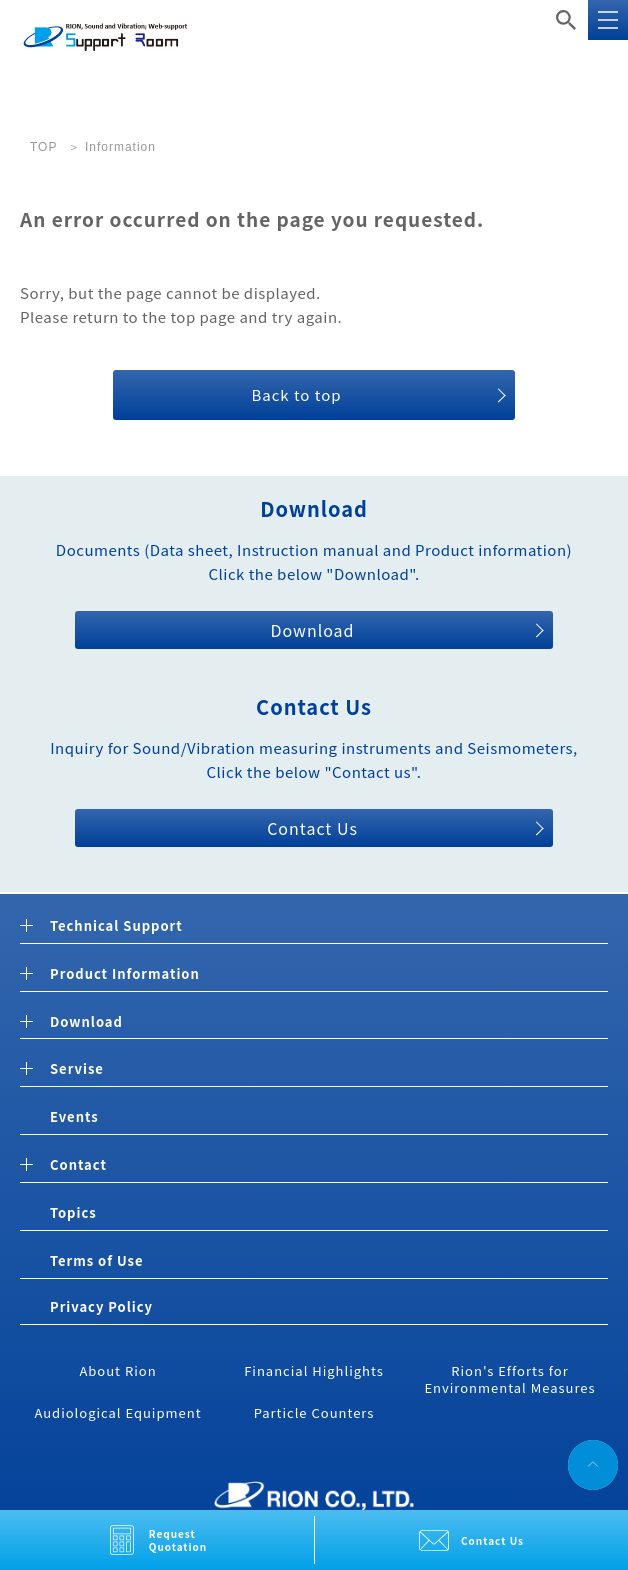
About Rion (117, 1370)
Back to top (296, 394)
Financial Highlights (314, 1370)
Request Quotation (178, 1540)
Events (74, 1116)
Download (312, 630)
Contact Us (492, 1540)
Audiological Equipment (117, 1412)
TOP (43, 147)
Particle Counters (314, 1412)
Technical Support (116, 926)
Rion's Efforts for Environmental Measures (509, 1379)
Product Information (125, 974)
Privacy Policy (101, 1306)
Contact (78, 1165)
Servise (77, 1069)
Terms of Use (96, 1260)
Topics (73, 1212)
